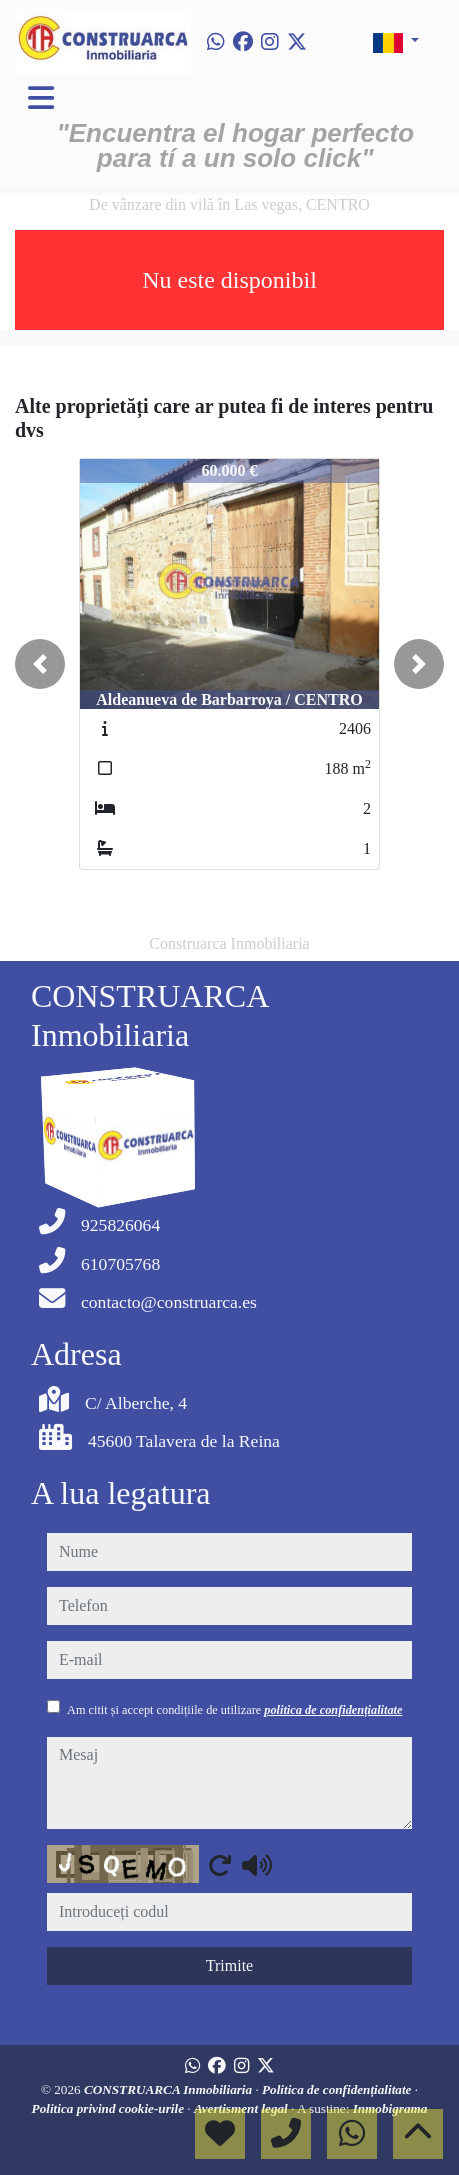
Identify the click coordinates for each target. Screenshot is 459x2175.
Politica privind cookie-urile (110, 2108)
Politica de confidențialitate (338, 2089)
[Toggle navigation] (41, 98)
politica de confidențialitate (333, 1710)
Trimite (229, 1965)
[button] (40, 664)
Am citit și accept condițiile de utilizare (234, 1710)
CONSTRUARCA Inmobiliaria (170, 2089)
